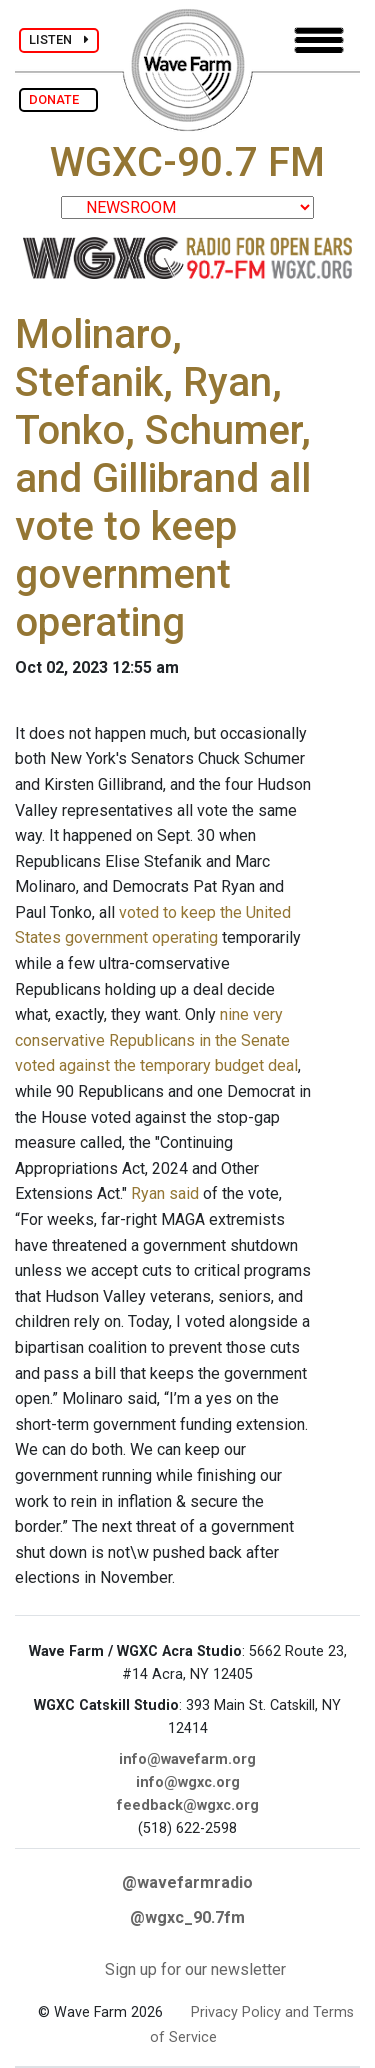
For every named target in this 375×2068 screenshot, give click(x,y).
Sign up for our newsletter (195, 1969)
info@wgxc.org (188, 1782)
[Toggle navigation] (319, 40)
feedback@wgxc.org (188, 1805)
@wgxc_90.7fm (187, 1917)
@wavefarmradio (187, 1882)
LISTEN (59, 39)
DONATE (58, 99)
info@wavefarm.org (187, 1759)
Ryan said (165, 1193)
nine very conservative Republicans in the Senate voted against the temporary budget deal (156, 1040)
